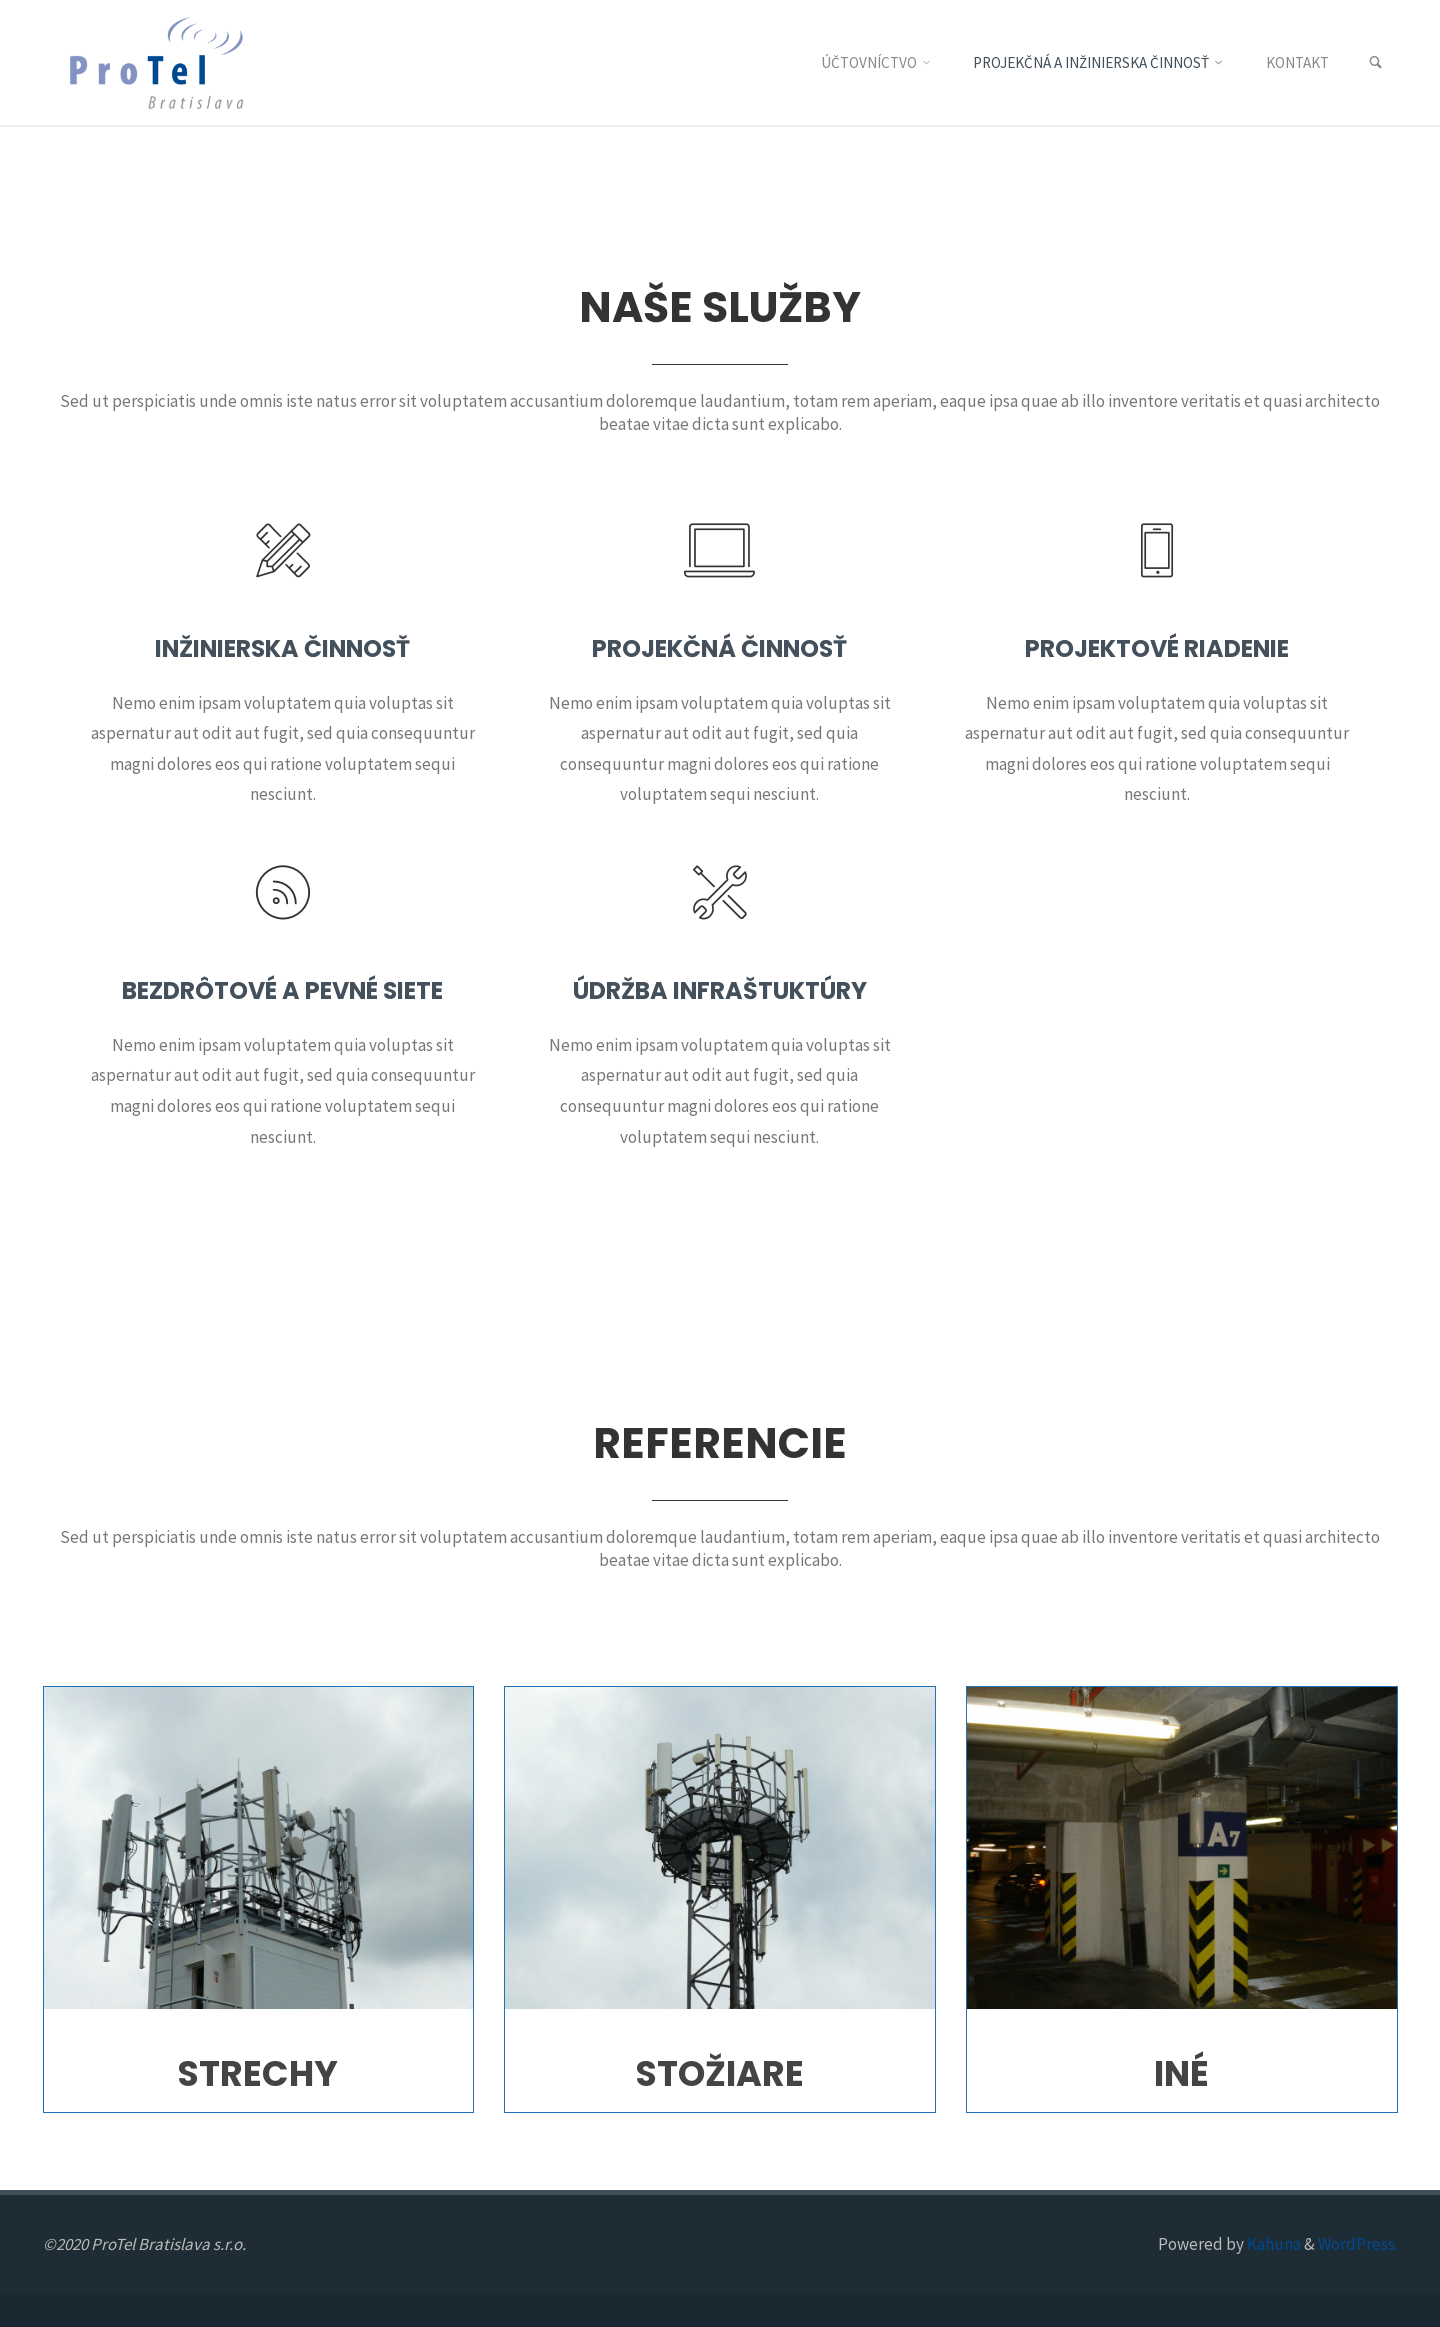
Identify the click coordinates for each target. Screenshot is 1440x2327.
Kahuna (1272, 2244)
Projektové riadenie (1157, 648)
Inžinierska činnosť (282, 648)
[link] (1375, 63)
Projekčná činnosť (719, 648)
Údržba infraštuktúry (720, 990)
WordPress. (1358, 2244)
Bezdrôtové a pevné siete (282, 990)
